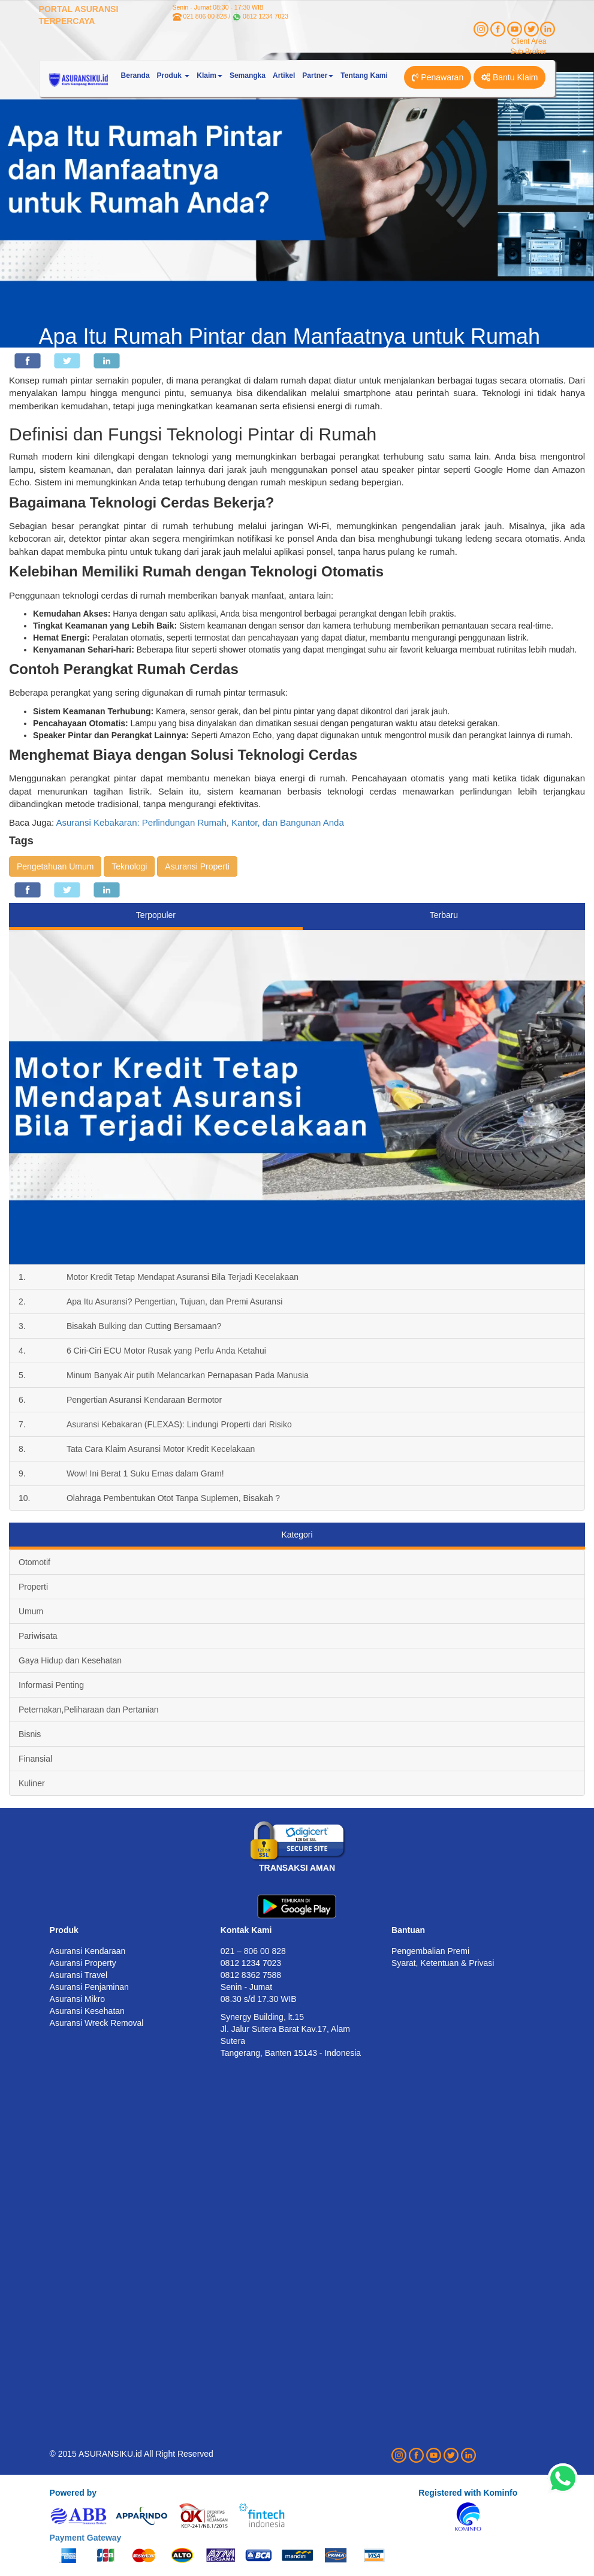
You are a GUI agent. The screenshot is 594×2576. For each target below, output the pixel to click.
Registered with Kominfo (467, 2493)
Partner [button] (317, 75)
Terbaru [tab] (444, 915)
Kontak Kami (246, 1930)
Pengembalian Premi (430, 1951)
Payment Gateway (86, 2537)
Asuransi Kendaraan (88, 1951)
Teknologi (129, 866)
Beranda (135, 75)
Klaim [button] (209, 75)
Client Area (529, 41)
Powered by (73, 2493)
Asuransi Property (83, 1963)
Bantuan (408, 1930)
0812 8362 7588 (251, 1975)
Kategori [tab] (296, 1534)
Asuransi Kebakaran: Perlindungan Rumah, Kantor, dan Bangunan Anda (199, 822)
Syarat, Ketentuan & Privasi (442, 1963)
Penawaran (437, 77)
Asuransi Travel (78, 1975)
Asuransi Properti (197, 866)
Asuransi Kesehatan (87, 2011)
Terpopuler (156, 915)
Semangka (248, 75)
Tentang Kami (363, 75)
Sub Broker (528, 51)
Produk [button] (173, 75)
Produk (64, 1930)
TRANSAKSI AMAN (297, 1868)
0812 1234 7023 (265, 16)
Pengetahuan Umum (55, 866)
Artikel (284, 75)
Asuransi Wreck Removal (97, 2023)
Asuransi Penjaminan (89, 1987)
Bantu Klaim (509, 77)
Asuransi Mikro (77, 1999)
